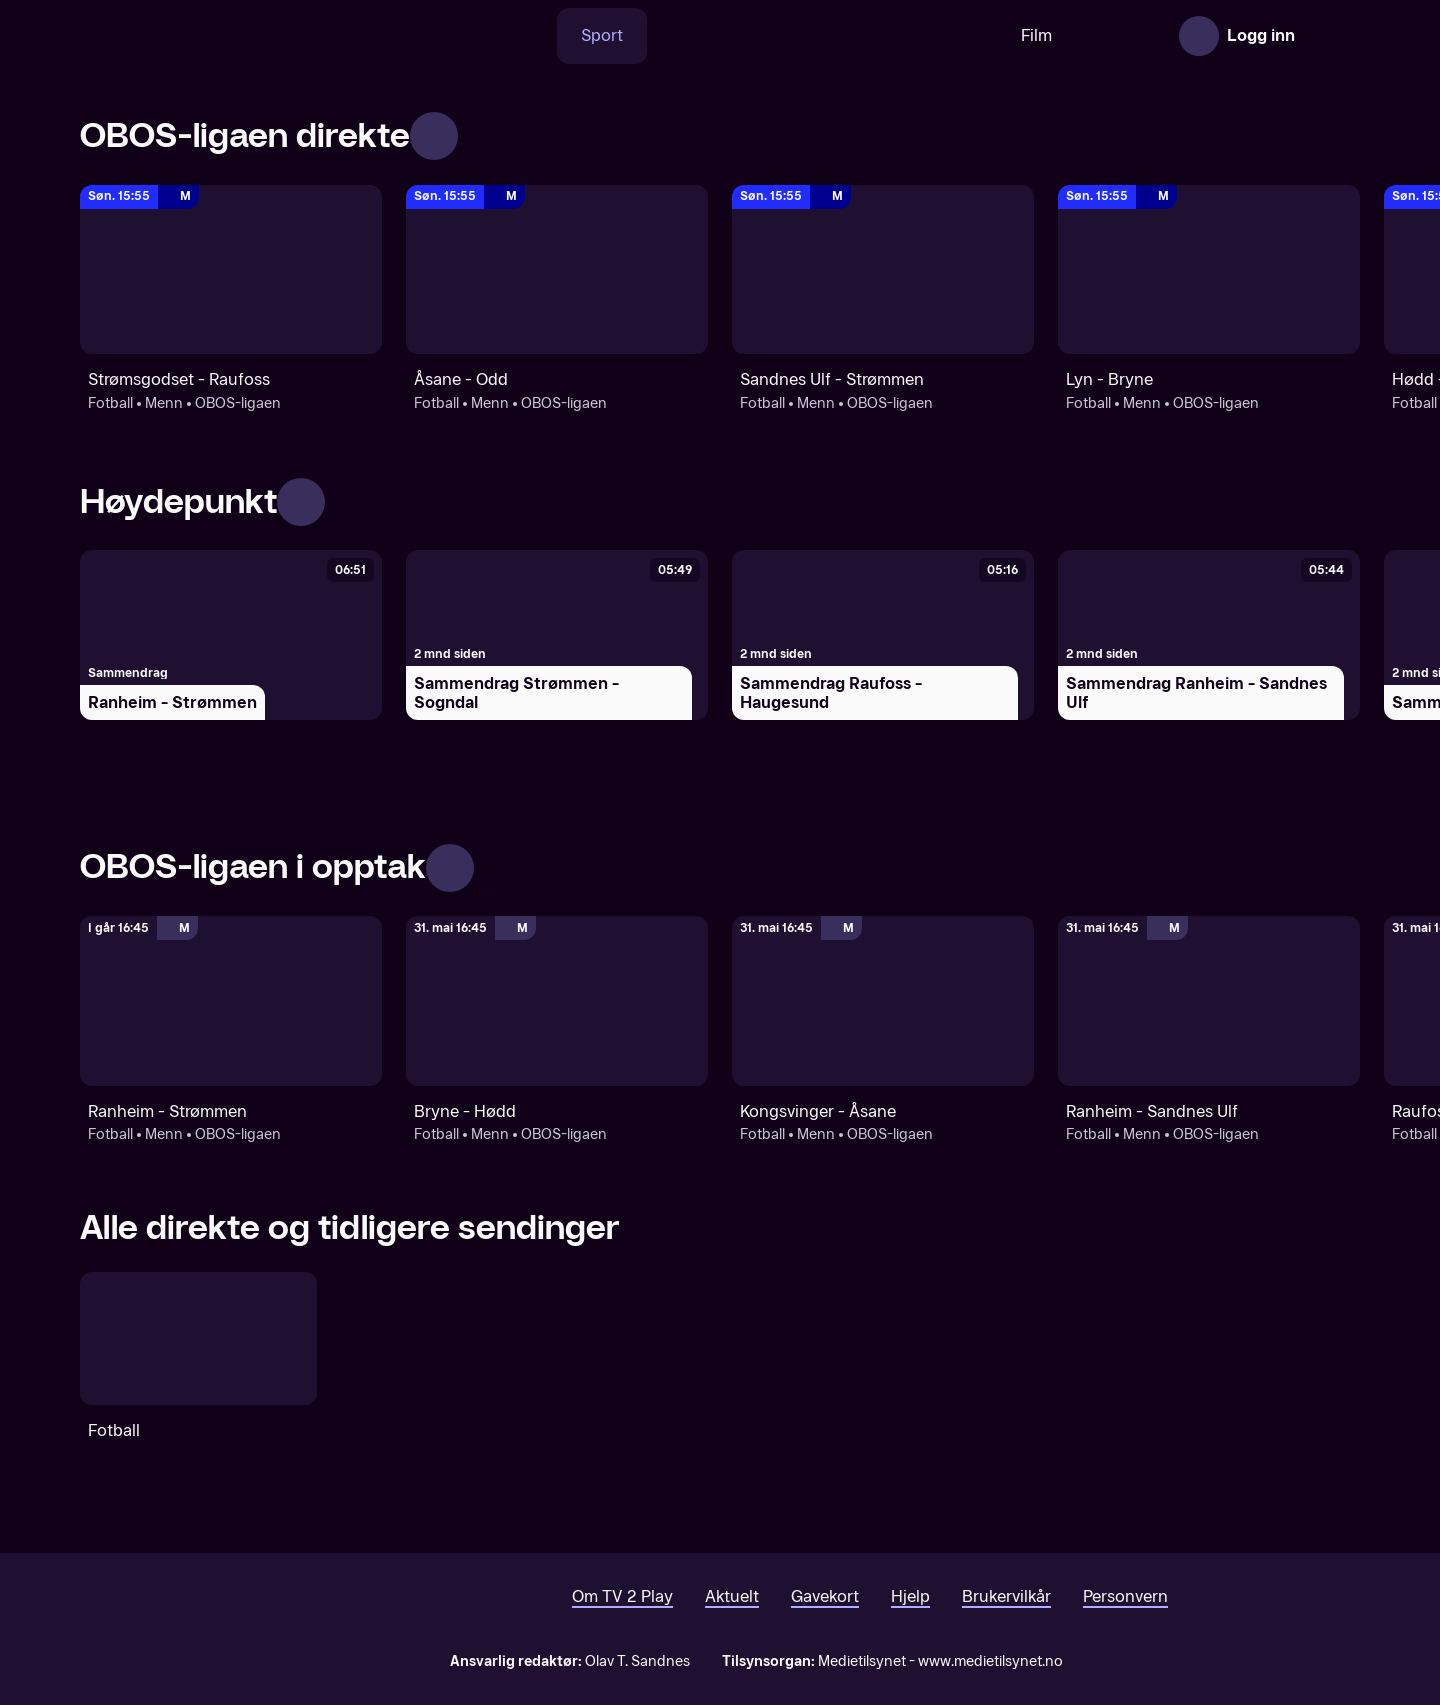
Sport (539, 35)
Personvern (1125, 1596)
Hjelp (910, 1596)
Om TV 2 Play (622, 1596)
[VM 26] (759, 36)
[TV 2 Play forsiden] (230, 36)
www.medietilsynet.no (990, 1661)
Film (973, 35)
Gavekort (825, 1596)
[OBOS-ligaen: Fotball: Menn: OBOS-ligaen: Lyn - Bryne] (1209, 270)
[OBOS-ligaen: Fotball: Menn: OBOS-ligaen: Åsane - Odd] (557, 270)
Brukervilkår (1006, 1596)
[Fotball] (198, 1338)
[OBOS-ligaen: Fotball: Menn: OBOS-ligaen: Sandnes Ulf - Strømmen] (883, 270)
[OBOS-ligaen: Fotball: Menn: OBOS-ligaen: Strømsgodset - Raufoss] (231, 270)
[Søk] (465, 36)
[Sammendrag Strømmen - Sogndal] (557, 635)
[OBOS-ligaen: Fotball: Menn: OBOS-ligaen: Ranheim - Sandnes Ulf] (1209, 1001)
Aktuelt (732, 1596)
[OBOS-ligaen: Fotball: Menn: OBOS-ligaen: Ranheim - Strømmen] (231, 1001)
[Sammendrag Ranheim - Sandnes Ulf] (1209, 635)
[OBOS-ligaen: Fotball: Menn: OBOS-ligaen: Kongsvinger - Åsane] (883, 1001)
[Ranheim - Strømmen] (231, 635)
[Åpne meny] (1332, 36)
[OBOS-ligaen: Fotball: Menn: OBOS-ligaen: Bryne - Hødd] (557, 1001)
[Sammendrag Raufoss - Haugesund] (883, 635)
